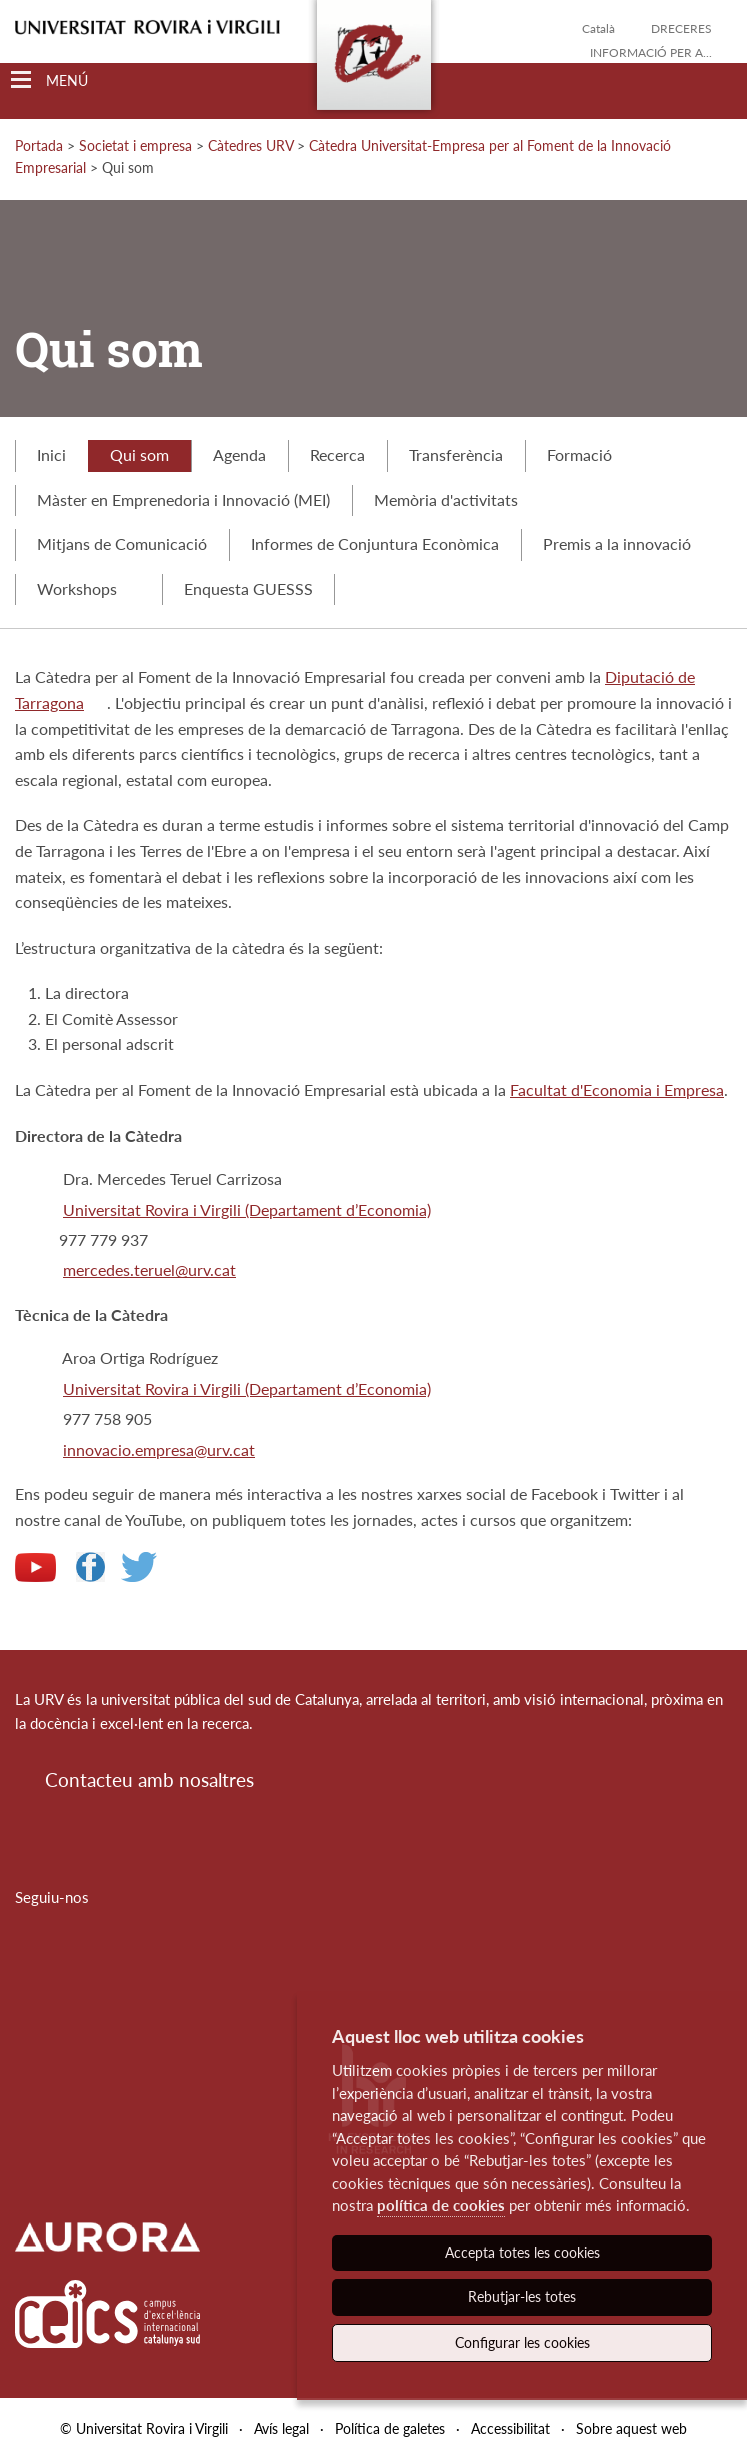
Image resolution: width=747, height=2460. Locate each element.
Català (598, 28)
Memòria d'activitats (446, 499)
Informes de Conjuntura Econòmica (375, 543)
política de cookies (441, 2205)
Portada (39, 145)
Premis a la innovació (617, 543)
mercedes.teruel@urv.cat (149, 1269)
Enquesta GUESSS (248, 588)
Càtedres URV (250, 145)
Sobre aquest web (631, 2428)
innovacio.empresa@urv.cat (159, 1449)
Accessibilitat (510, 2428)
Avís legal (281, 2428)
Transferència (456, 454)
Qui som (139, 454)
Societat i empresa (135, 145)
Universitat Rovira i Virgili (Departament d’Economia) (247, 1209)
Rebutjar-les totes (522, 2296)
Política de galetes (390, 2428)
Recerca (337, 454)
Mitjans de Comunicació (122, 543)
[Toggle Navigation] (49, 80)
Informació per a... (651, 52)
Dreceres (681, 28)
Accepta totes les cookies (522, 2252)
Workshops (88, 588)
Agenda (239, 454)
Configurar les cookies (522, 2342)
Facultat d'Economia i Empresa (617, 1089)
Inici (51, 454)
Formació (579, 454)
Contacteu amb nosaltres (149, 1779)
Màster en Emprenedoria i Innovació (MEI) (183, 499)
